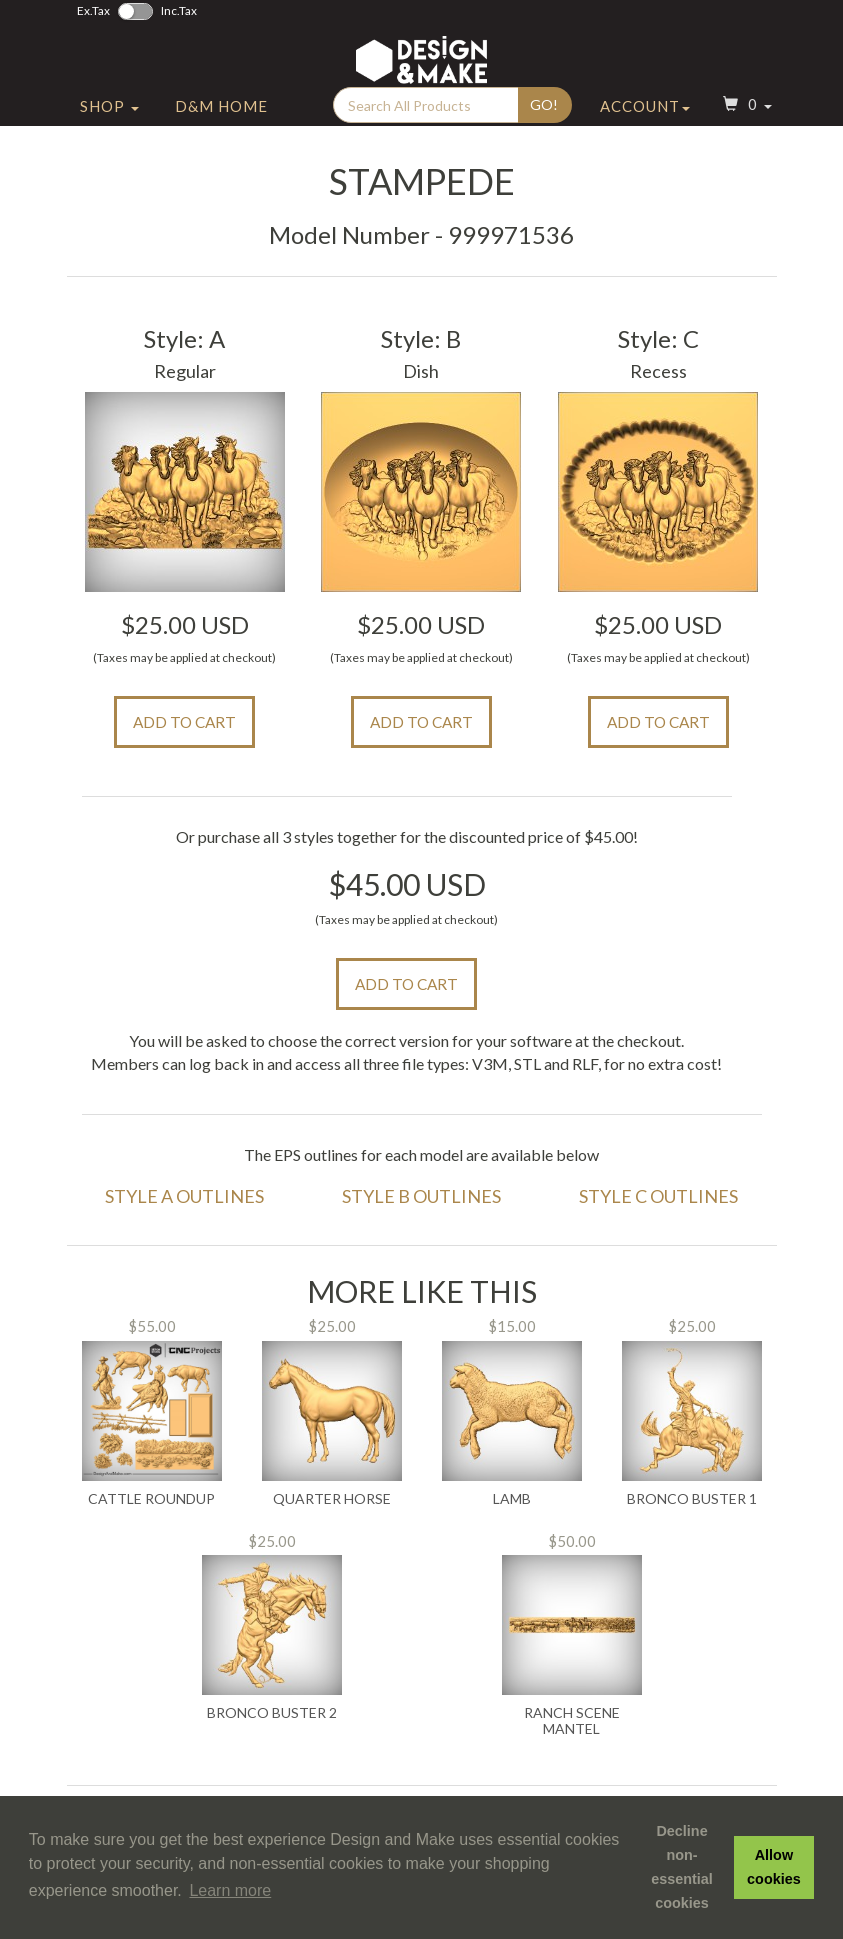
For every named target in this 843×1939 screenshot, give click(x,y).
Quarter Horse (332, 1499)
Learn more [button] (230, 1890)
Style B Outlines (421, 1196)
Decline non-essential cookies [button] (682, 1867)
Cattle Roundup (151, 1499)
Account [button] (645, 123)
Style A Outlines (184, 1196)
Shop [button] (109, 123)
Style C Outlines (658, 1196)
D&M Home (221, 123)
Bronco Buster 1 (692, 1499)
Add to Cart (184, 722)
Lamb (512, 1499)
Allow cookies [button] (774, 1867)
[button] (745, 123)
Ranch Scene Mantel (572, 1720)
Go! (544, 121)
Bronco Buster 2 (272, 1713)
